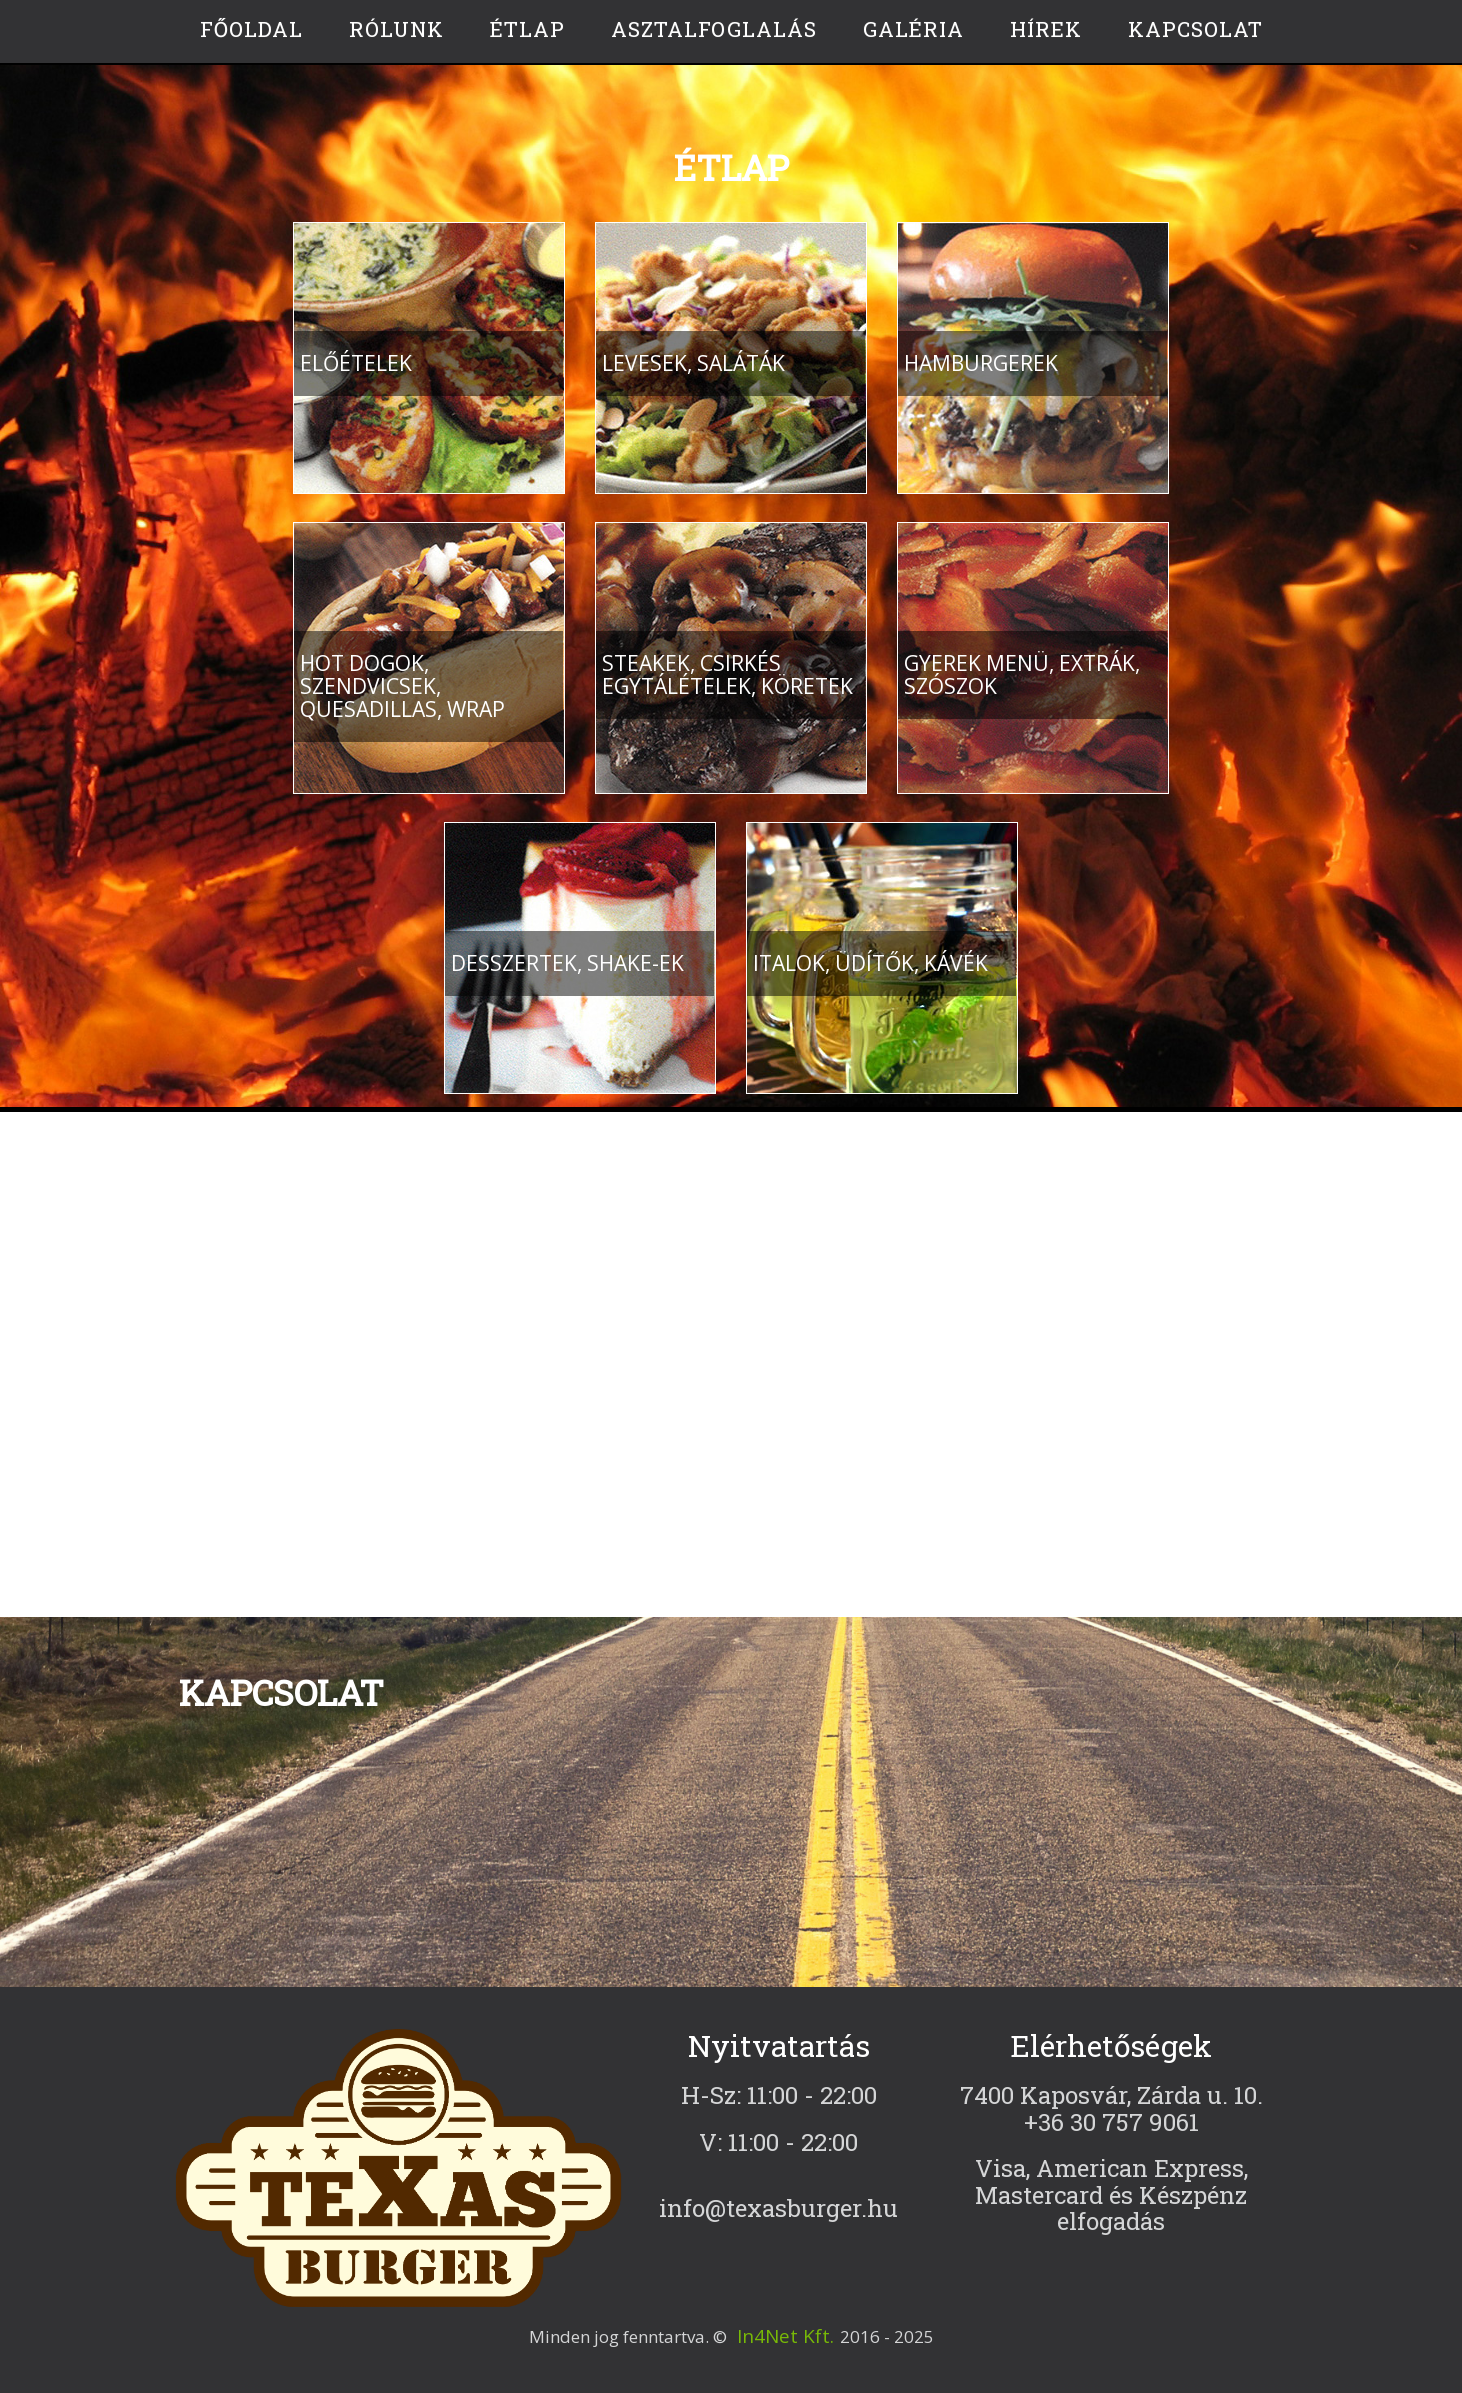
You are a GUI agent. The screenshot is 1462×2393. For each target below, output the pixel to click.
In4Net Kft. (785, 2336)
